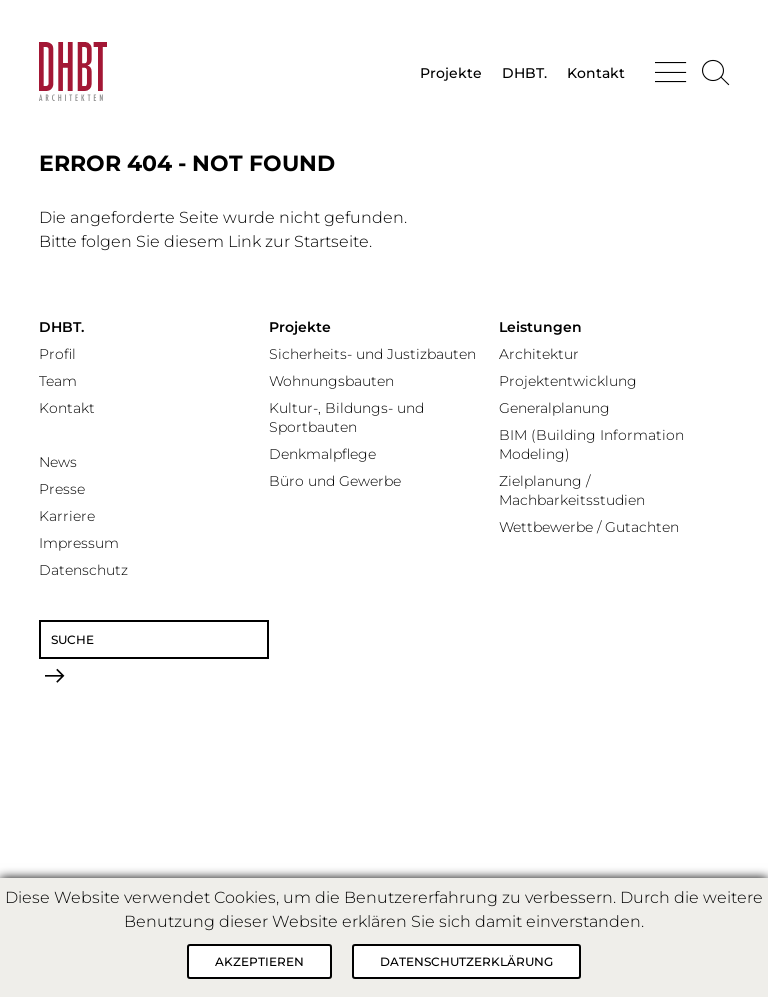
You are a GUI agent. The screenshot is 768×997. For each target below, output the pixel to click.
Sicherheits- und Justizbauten (372, 354)
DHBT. (524, 73)
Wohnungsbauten (331, 381)
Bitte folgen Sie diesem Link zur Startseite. (205, 241)
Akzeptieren (259, 961)
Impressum (79, 543)
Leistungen (540, 327)
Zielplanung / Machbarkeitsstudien (572, 490)
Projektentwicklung (568, 381)
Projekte (451, 73)
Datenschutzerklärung (466, 961)
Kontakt (596, 73)
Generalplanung (554, 408)
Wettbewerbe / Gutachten (589, 527)
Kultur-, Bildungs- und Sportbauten (346, 417)
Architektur (539, 354)
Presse (62, 489)
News (58, 462)
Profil (57, 354)
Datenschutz (83, 570)
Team (58, 381)
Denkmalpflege (322, 454)
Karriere (67, 516)
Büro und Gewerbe (335, 481)
